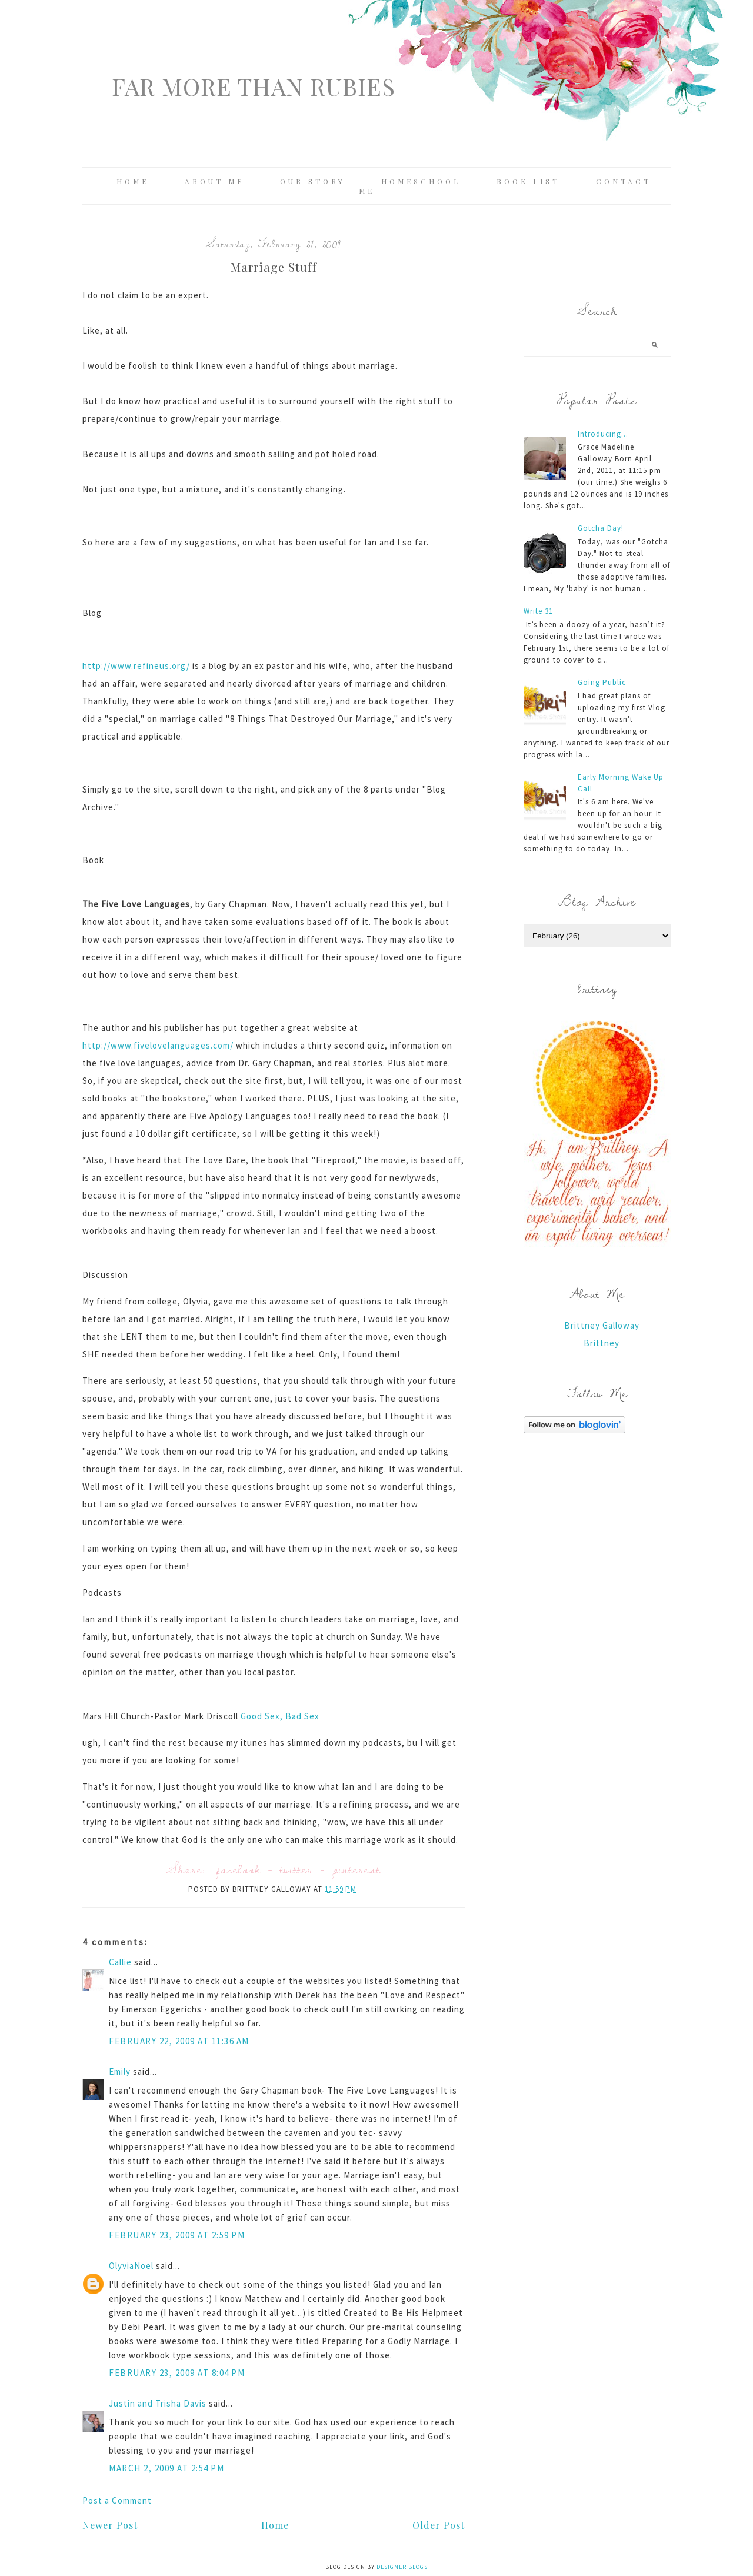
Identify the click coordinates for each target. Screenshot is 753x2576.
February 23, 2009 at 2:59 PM (177, 2235)
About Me (214, 181)
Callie (120, 1962)
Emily (120, 2071)
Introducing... (603, 434)
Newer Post (110, 2525)
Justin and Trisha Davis (157, 2403)
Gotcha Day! (601, 528)
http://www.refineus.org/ (136, 665)
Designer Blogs (402, 2567)
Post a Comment (117, 2500)
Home (132, 181)
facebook (238, 1869)
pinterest (356, 1869)
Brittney (601, 1343)
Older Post (438, 2525)
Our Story (312, 181)
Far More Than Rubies (253, 86)
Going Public (602, 682)
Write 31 (538, 611)
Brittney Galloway (601, 1325)
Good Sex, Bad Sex (280, 1716)
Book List (528, 181)
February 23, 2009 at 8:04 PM (177, 2372)
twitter (296, 1869)
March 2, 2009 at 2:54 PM (166, 2468)
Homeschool (421, 181)
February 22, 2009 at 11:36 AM (179, 2040)
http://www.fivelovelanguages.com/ (158, 1045)
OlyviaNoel (131, 2265)
